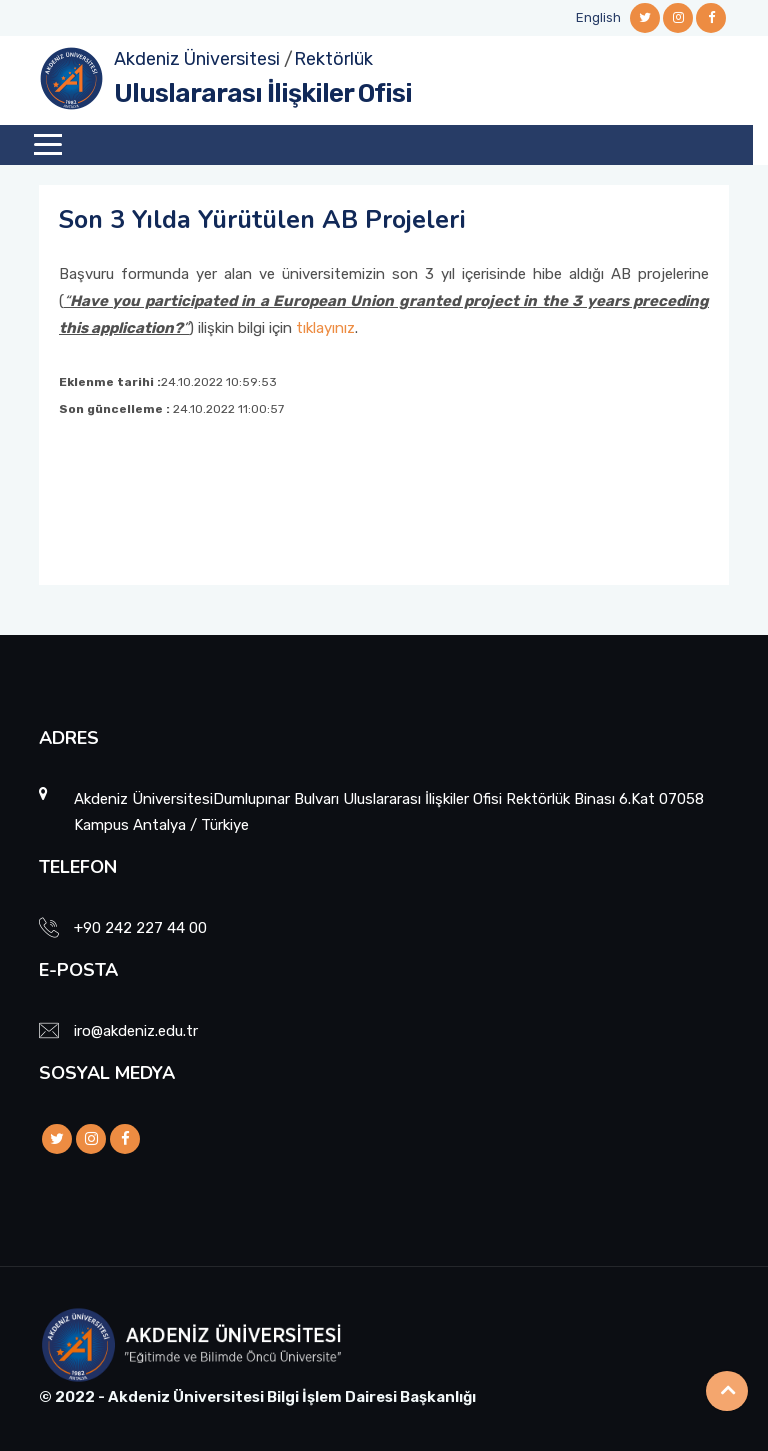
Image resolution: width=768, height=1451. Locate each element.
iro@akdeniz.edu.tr (136, 1031)
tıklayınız (325, 328)
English (598, 17)
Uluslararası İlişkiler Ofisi (263, 93)
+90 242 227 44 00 (140, 928)
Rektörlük (333, 59)
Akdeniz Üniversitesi (197, 59)
